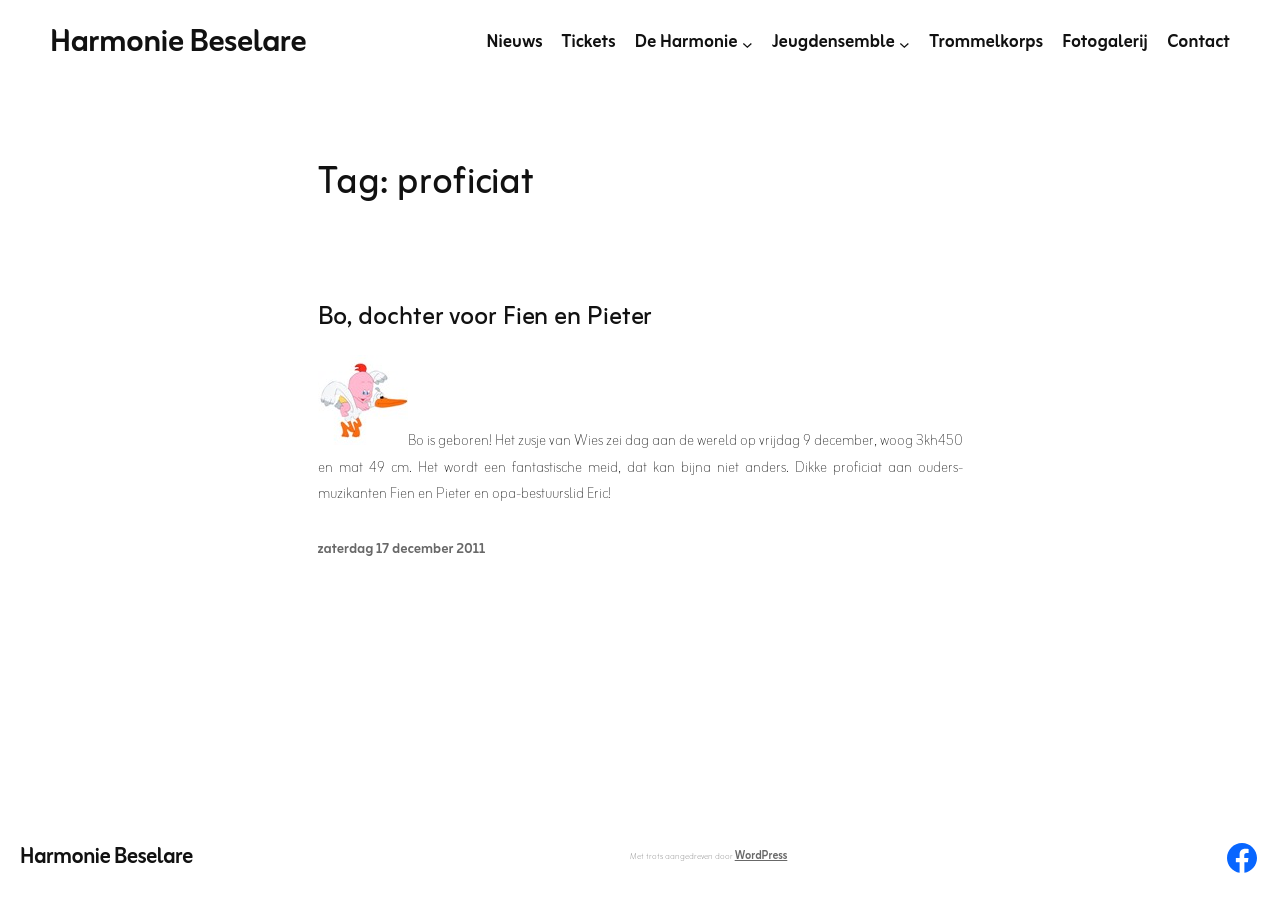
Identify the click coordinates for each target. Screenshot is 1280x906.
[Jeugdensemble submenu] (904, 43)
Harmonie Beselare (178, 43)
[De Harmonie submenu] (747, 43)
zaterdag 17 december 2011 (402, 549)
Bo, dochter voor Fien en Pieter (485, 318)
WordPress (761, 856)
